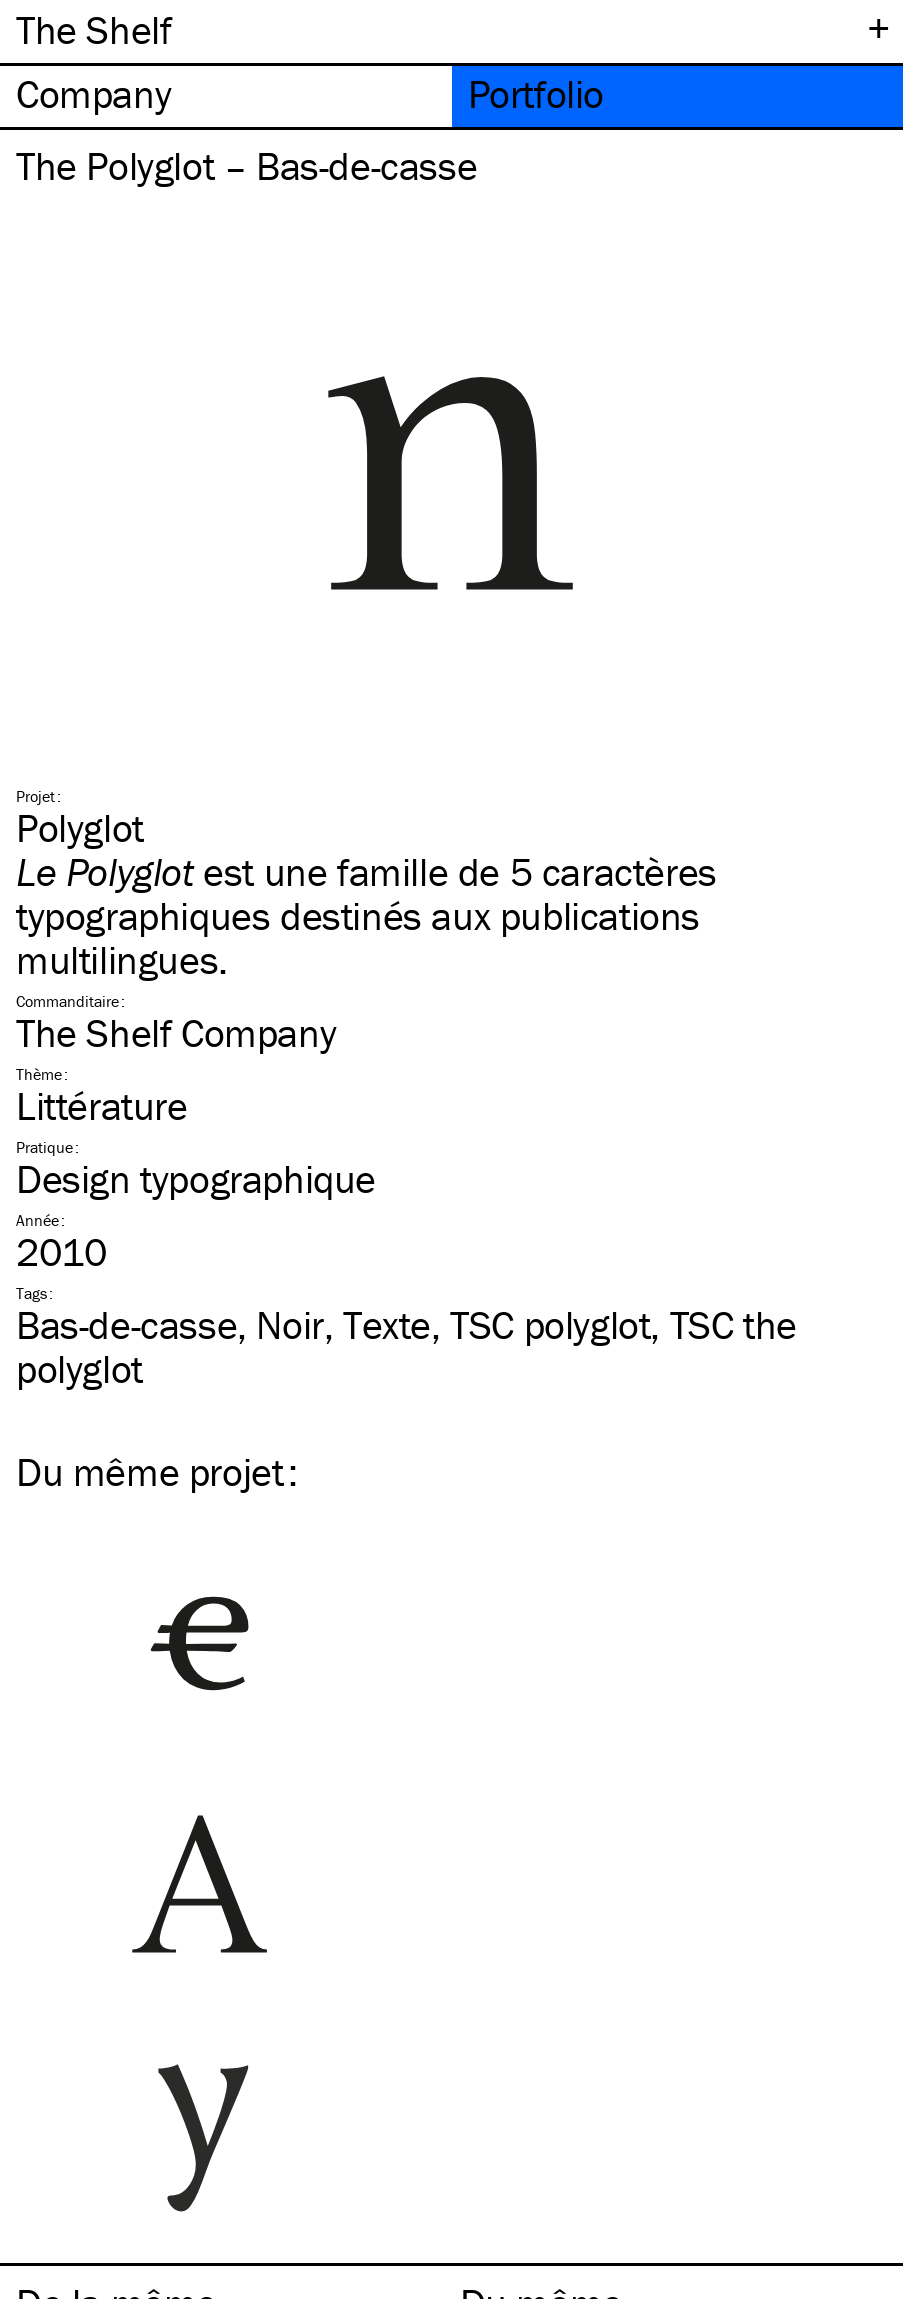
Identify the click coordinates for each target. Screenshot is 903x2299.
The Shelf (93, 29)
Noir (289, 1324)
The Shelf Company (176, 1032)
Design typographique (196, 1178)
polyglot (550, 1324)
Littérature (102, 1105)
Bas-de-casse (126, 1324)
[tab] (226, 96)
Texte (387, 1324)
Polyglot (80, 827)
